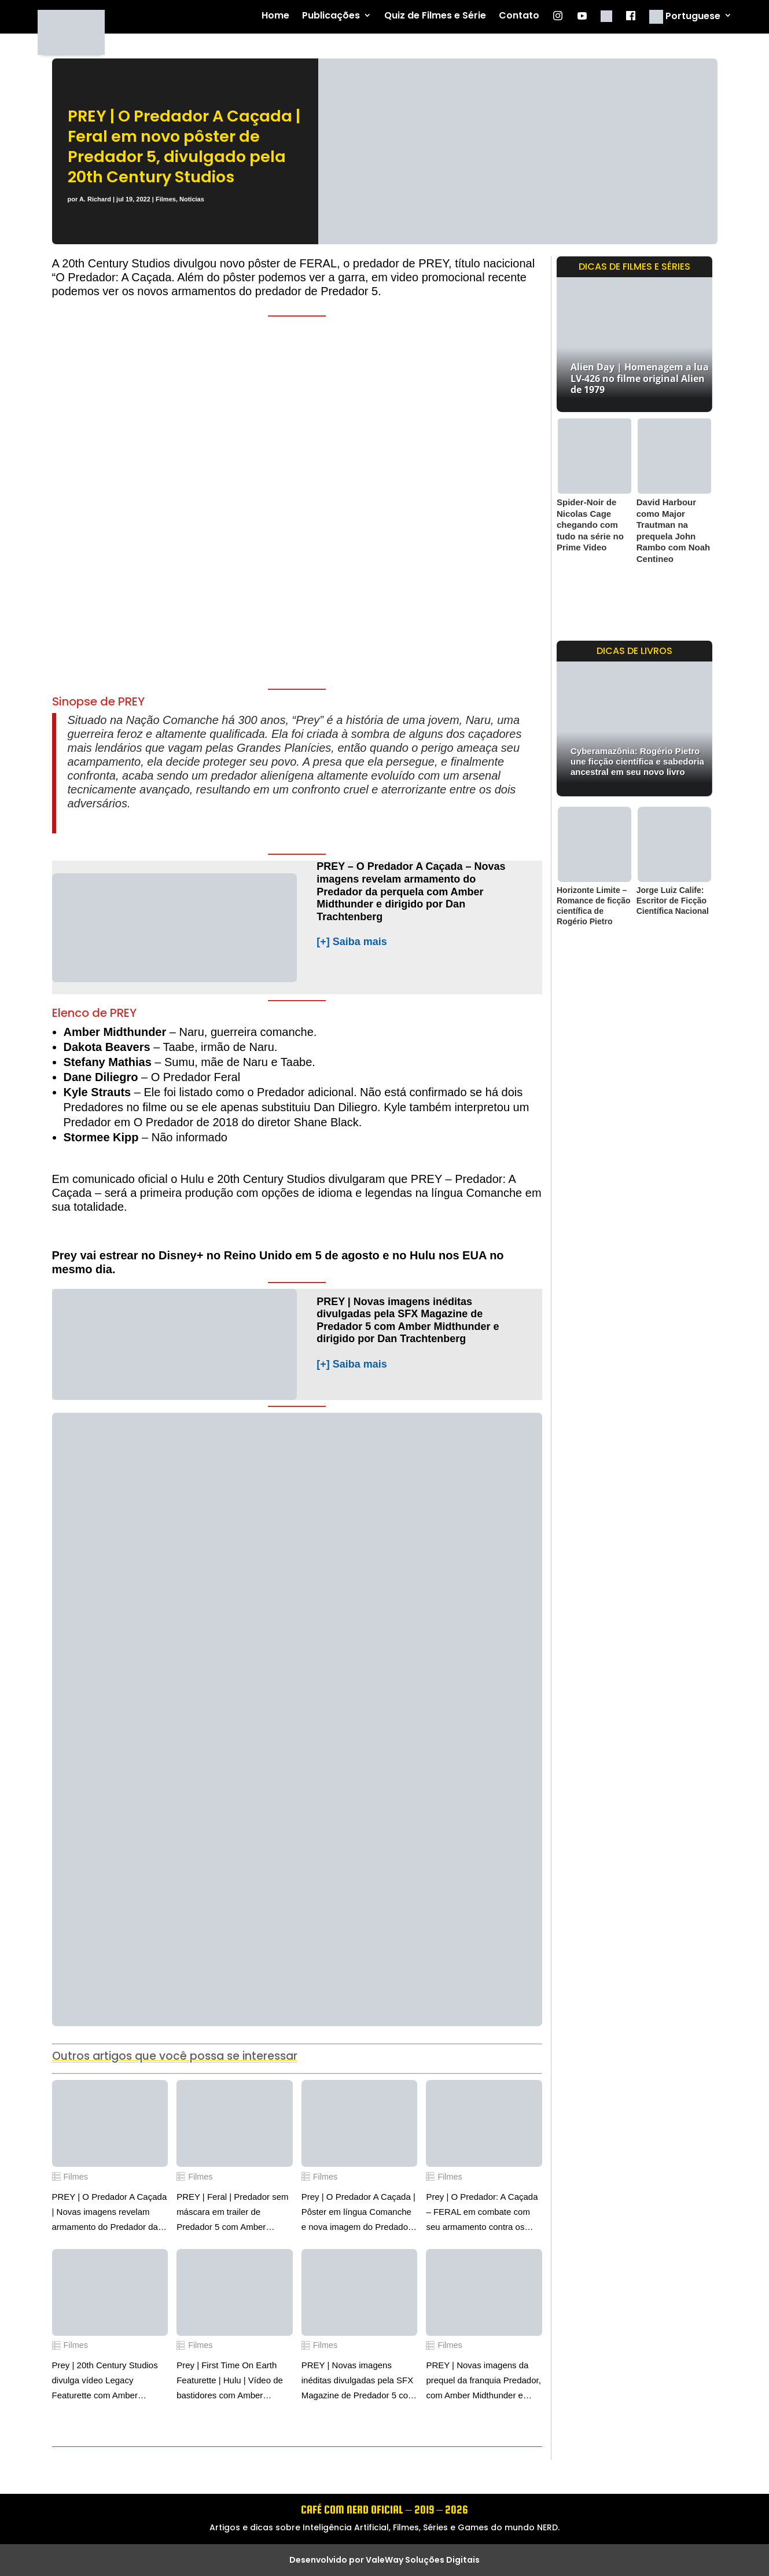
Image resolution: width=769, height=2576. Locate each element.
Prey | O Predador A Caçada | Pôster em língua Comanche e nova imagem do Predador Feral (358, 2213)
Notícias (191, 199)
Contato (519, 16)
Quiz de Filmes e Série (435, 16)
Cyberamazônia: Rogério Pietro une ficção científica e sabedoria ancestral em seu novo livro (637, 761)
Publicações (331, 16)
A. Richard (95, 199)
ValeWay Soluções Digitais (423, 2560)
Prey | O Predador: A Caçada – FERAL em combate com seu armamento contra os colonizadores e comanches (482, 2213)
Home (275, 16)
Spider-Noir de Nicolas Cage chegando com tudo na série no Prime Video (590, 524)
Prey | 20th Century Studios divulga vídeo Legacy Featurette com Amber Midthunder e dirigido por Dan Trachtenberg (109, 2381)
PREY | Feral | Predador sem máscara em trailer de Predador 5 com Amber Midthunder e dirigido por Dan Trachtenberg (233, 2213)
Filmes (166, 199)
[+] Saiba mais (352, 941)
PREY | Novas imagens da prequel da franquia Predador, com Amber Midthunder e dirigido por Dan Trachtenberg (483, 2381)
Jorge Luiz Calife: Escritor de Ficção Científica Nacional (672, 900)
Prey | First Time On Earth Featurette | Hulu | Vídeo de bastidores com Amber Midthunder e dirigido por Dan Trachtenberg (233, 2381)
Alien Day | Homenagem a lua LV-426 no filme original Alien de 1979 (640, 378)
